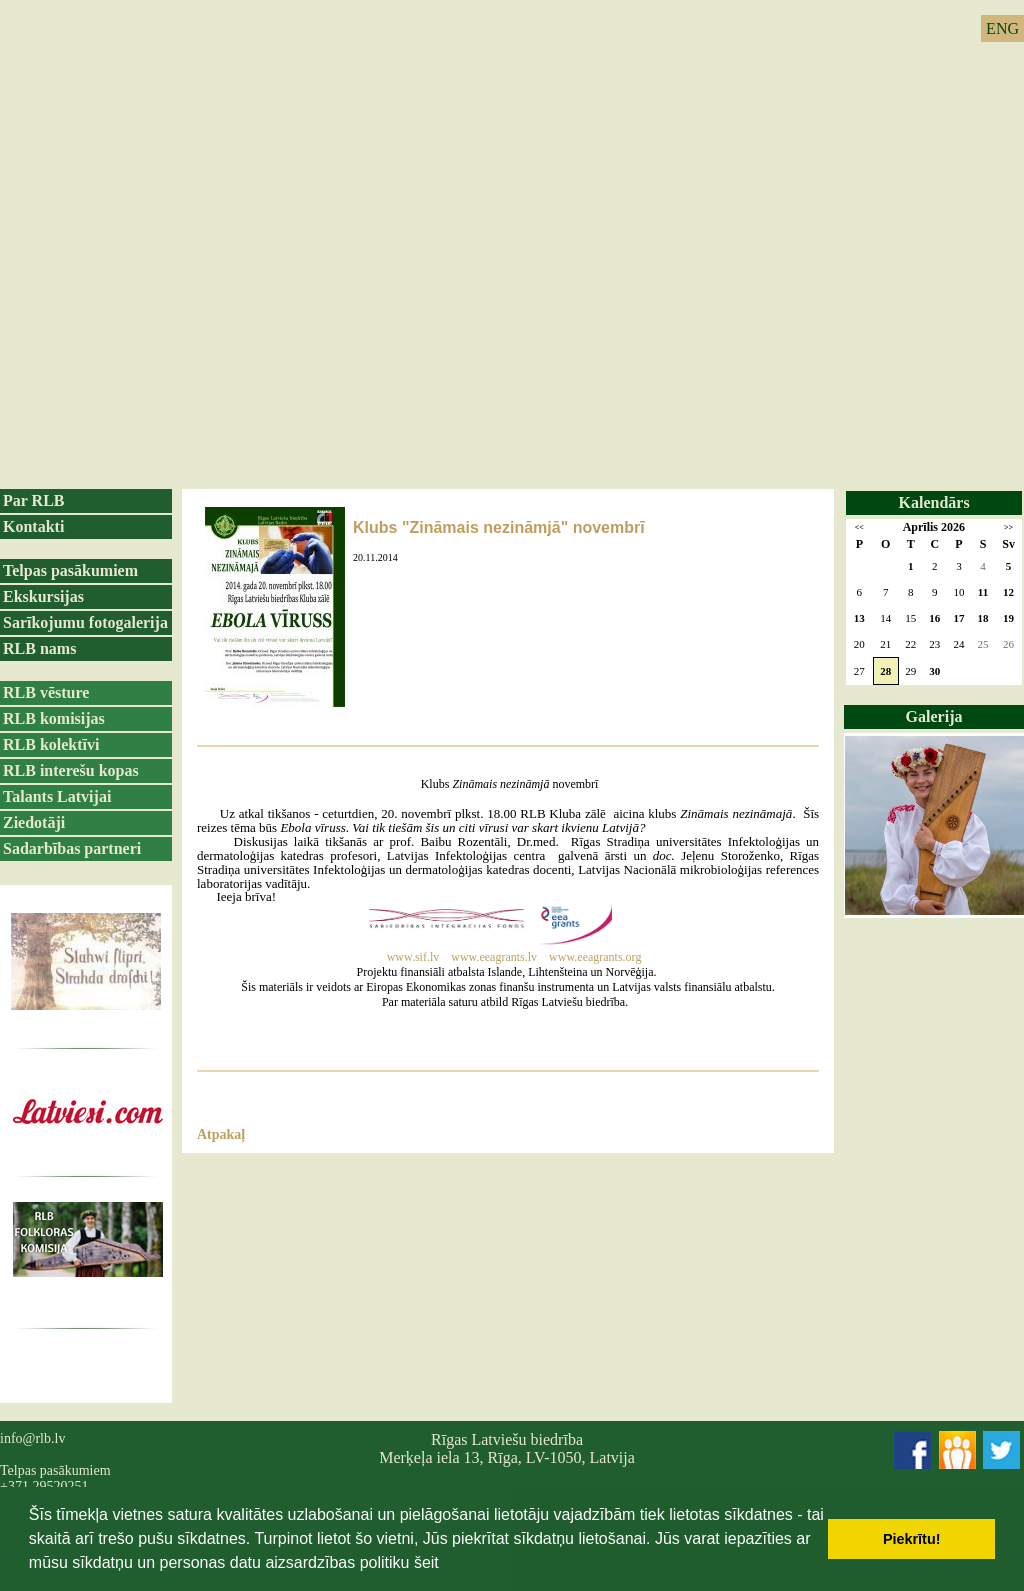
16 (934, 618)
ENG (1002, 28)
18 (983, 618)
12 (1008, 592)
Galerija (934, 716)
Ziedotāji (34, 822)
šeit (426, 1562)
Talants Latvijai (57, 796)
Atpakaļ (221, 1134)
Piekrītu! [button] (912, 1539)
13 (859, 618)
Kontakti (33, 526)
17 (958, 618)
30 (934, 671)
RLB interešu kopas (71, 770)
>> (1008, 527)
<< (859, 527)
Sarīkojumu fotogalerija (85, 622)
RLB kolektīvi (51, 744)
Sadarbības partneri (72, 848)
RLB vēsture (46, 692)
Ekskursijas (43, 596)
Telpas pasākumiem (70, 570)
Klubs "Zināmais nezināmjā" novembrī (499, 527)
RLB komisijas (54, 718)
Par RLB (33, 500)
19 (1008, 618)
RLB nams (39, 648)
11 (983, 592)
